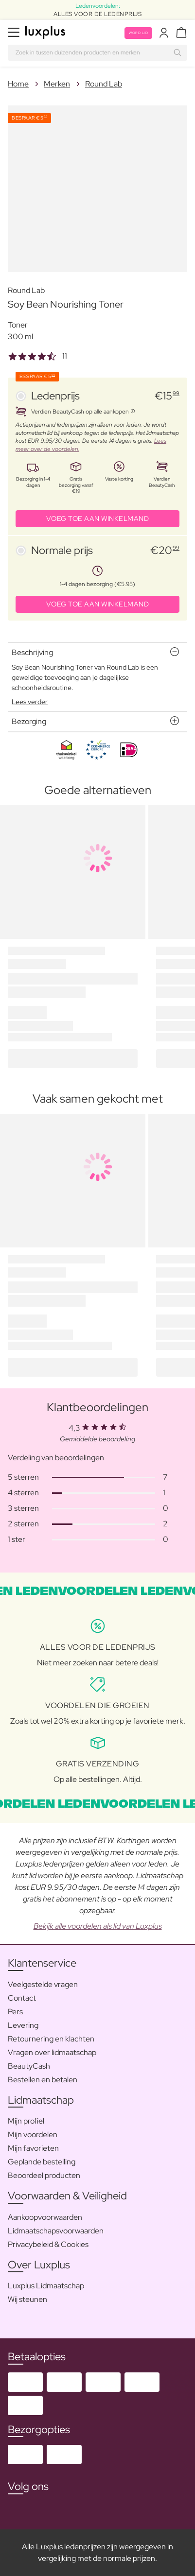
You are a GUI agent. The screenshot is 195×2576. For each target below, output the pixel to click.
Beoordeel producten (44, 2175)
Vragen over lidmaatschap (52, 2052)
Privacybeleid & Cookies (48, 2244)
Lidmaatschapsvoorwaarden (56, 2231)
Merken (57, 84)
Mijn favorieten (33, 2148)
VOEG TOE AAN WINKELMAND (97, 518)
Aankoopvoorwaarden (45, 2217)
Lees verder (30, 701)
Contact (22, 1998)
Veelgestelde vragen (43, 1984)
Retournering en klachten (51, 2039)
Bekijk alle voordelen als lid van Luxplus (98, 1926)
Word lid (138, 33)
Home (18, 84)
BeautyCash (29, 2066)
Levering (23, 2025)
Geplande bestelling (41, 2162)
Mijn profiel (26, 2121)
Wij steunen (27, 2299)
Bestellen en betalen (42, 2080)
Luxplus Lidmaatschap (46, 2286)
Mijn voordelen (32, 2134)
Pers (15, 2011)
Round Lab (103, 84)
